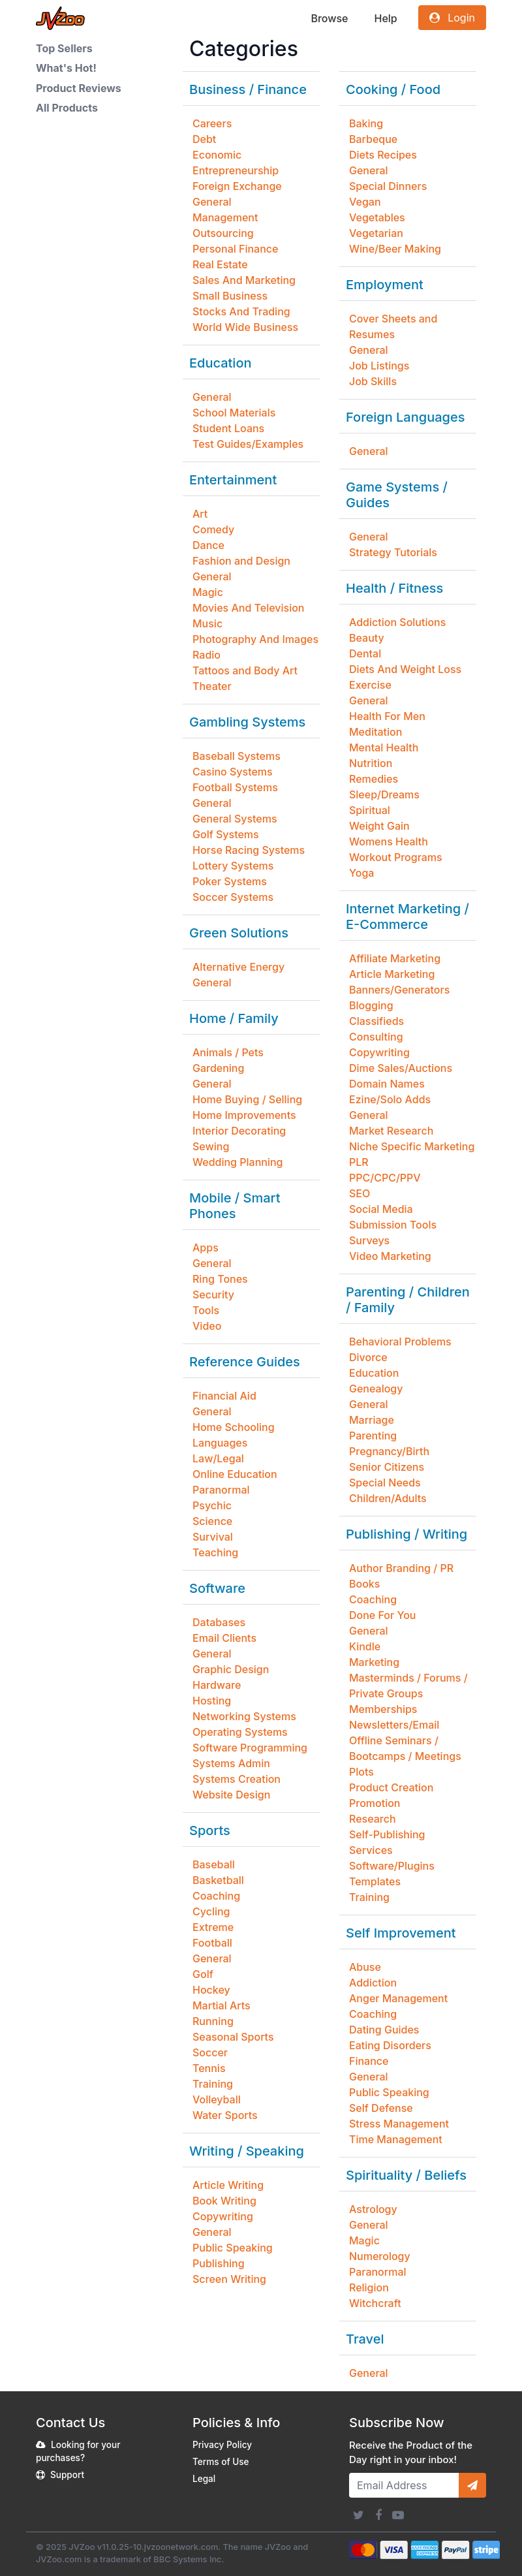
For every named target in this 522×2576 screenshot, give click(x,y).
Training (212, 2083)
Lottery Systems (232, 865)
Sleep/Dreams (384, 794)
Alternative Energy (238, 966)
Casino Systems (232, 771)
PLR (359, 1162)
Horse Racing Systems (248, 849)
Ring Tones (220, 1278)
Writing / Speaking (246, 2151)
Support (67, 2475)
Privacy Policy (222, 2445)
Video (206, 1325)
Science (212, 1521)
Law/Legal (218, 1458)
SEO (359, 1193)
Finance (368, 2060)
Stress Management (399, 2123)
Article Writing (228, 2184)
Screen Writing (229, 2278)
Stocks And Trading (241, 311)
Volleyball (216, 2099)
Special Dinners (388, 186)
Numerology (379, 2256)
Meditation (375, 731)
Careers (212, 123)
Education (220, 363)
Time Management (395, 2139)
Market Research (391, 1130)
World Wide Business (245, 327)
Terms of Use (220, 2462)
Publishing (218, 2263)
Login (452, 17)
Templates (375, 1881)
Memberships (383, 1709)
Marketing (374, 1662)
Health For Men (387, 716)
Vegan (365, 201)
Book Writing (224, 2200)
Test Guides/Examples (247, 443)
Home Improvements (244, 1115)
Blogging (371, 1005)
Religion (369, 2287)
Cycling (211, 1911)
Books (364, 1583)
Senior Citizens (386, 1466)
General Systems (234, 818)
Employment (384, 284)
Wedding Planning (237, 1162)
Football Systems (235, 787)
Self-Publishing (387, 1834)
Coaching (216, 1895)
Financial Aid (224, 1395)
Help (385, 18)
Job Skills (373, 381)
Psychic (212, 1505)
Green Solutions (238, 933)
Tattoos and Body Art (245, 670)
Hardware (216, 1684)
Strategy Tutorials (393, 552)
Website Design (231, 1794)
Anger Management (398, 1998)
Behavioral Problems (400, 1341)
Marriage (371, 1419)
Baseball (213, 1864)
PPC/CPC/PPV (385, 1177)
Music (207, 623)
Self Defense (381, 2107)
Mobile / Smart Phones (235, 1205)
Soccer (210, 2052)
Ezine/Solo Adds (390, 1099)
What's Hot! (66, 67)
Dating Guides (384, 2029)
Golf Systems (225, 834)
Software (217, 1588)
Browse (329, 18)
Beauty (366, 637)
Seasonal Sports (233, 2036)
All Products (67, 107)
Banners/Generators (399, 989)
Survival (212, 1536)
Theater (212, 686)
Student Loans (228, 428)
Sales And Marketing (244, 280)
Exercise (370, 684)
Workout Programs (395, 857)
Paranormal (221, 1489)
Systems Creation (236, 1778)
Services (371, 1850)
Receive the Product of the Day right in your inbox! (410, 2453)
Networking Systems (244, 1716)
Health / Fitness (394, 588)
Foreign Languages (405, 417)
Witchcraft (375, 2303)
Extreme (213, 1927)
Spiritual (369, 810)
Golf (202, 1974)
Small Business (230, 295)
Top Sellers (64, 48)
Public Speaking (232, 2247)
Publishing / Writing (406, 1534)
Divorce (368, 1357)
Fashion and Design (241, 560)
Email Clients (224, 1637)
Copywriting (222, 2216)
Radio (206, 654)
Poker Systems (229, 881)
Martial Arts (221, 2005)
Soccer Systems (232, 896)
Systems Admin (231, 1763)
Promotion (374, 1803)
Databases (218, 1622)
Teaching (215, 1552)
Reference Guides (244, 1362)
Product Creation (391, 1787)
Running (213, 2021)
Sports (209, 1830)
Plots (361, 1771)
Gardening (218, 1068)
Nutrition (370, 763)
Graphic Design (230, 1669)
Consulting (376, 1036)
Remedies (373, 778)
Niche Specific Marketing (411, 1146)
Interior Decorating (239, 1130)
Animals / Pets (228, 1052)
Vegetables (377, 217)
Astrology (373, 2209)
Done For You (382, 1615)
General (212, 201)
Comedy (213, 529)
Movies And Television (248, 607)
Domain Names (387, 1083)
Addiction (373, 1982)
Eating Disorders (390, 2045)
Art (199, 513)
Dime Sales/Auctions (400, 1068)
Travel (365, 2339)
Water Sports (225, 2115)
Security (213, 1294)
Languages (219, 1442)
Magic (207, 592)
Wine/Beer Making (395, 248)
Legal (203, 2479)
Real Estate (220, 264)
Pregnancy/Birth (389, 1451)
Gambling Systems (247, 722)
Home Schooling (233, 1427)
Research (372, 1818)
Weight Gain (379, 825)
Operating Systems (240, 1731)
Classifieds (376, 1021)
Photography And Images (255, 639)
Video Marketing (390, 1256)
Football (212, 1942)
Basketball (218, 1880)
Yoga (361, 872)
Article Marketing (392, 974)
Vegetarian (376, 233)
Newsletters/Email (394, 1724)
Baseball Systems (236, 755)
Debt (204, 139)
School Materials (233, 412)
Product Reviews (78, 88)
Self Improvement (400, 1933)
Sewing (210, 1146)
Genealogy (376, 1388)
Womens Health (388, 841)
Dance (208, 545)
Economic (216, 154)
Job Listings (379, 365)
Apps (205, 1247)
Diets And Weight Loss (405, 669)
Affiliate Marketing (394, 958)
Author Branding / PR (401, 1568)
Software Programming (249, 1747)
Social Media (381, 1209)
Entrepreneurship (235, 170)
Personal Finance (235, 248)
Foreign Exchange (237, 186)
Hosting (211, 1700)
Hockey (211, 1989)
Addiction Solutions (397, 622)
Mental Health (383, 747)
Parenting (373, 1435)
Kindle (364, 1646)
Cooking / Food (393, 89)
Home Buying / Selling (247, 1099)
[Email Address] (404, 2485)
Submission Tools (393, 1224)
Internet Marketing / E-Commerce (407, 916)
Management (225, 217)
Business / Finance (248, 89)
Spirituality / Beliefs (406, 2175)
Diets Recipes (383, 154)
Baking (366, 123)
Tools (205, 1310)
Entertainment (233, 480)
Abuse (365, 1966)
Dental (365, 653)
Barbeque (373, 139)
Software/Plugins (392, 1865)
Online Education (234, 1474)
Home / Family (234, 1018)
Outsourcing (223, 233)
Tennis (209, 2068)
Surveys (369, 1240)
